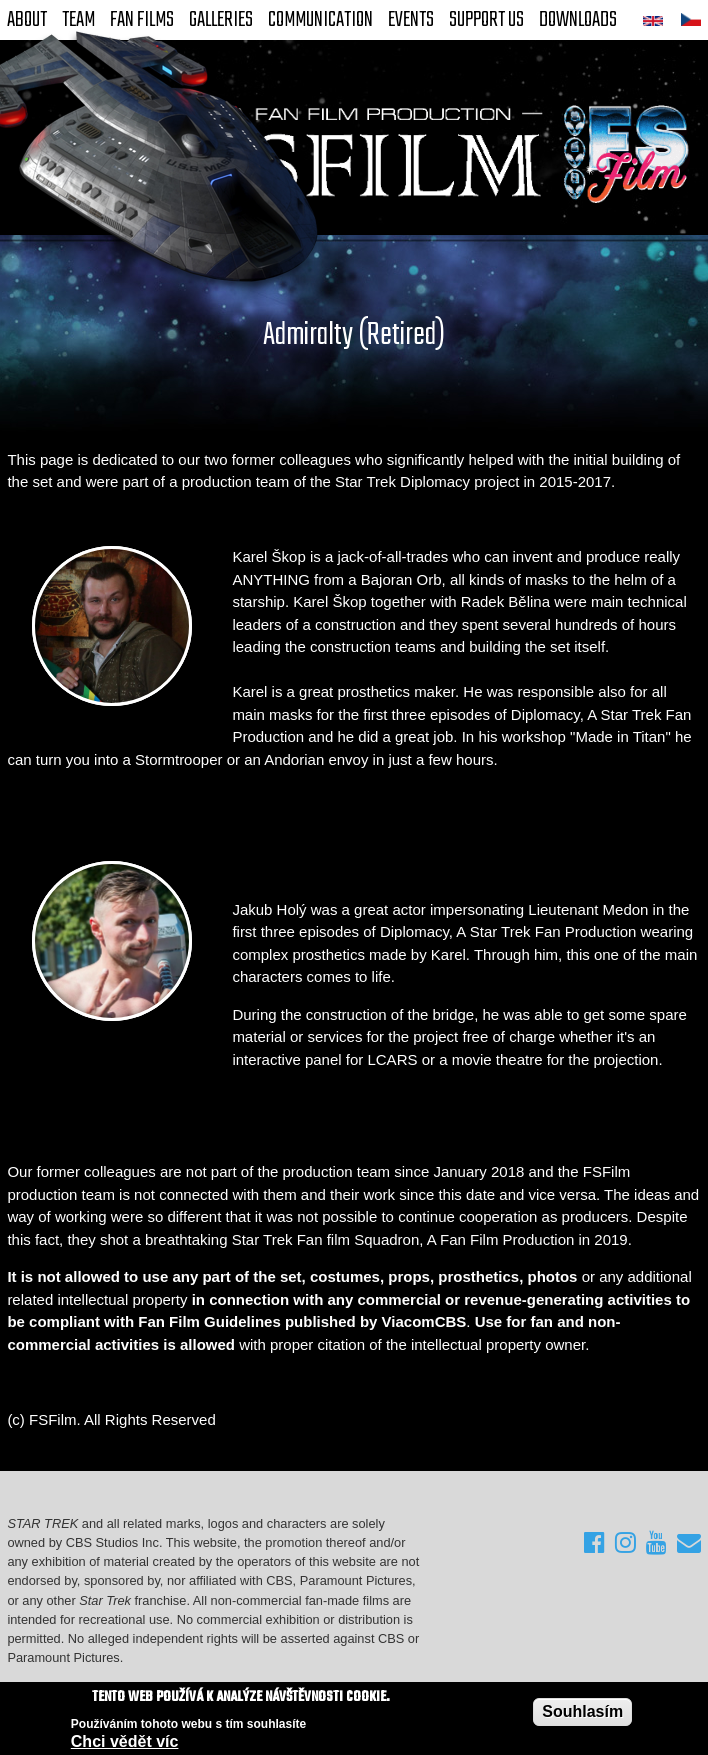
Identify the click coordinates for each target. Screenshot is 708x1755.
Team (78, 20)
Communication (320, 20)
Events (411, 20)
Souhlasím (582, 1711)
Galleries (221, 20)
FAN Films (142, 20)
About (27, 20)
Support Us (486, 20)
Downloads (578, 20)
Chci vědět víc (125, 1742)
